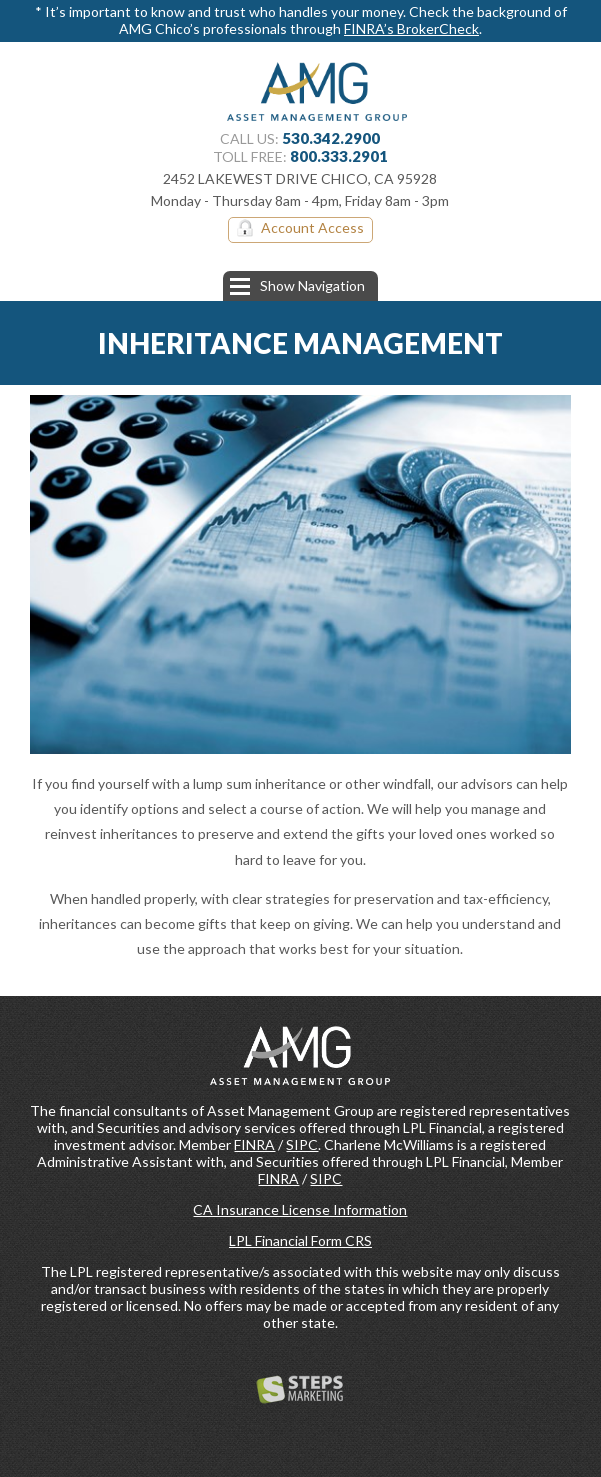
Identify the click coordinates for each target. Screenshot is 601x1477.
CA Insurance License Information (300, 1209)
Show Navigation (298, 286)
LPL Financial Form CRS (300, 1240)
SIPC (302, 1144)
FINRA (254, 1144)
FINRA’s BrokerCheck (411, 28)
